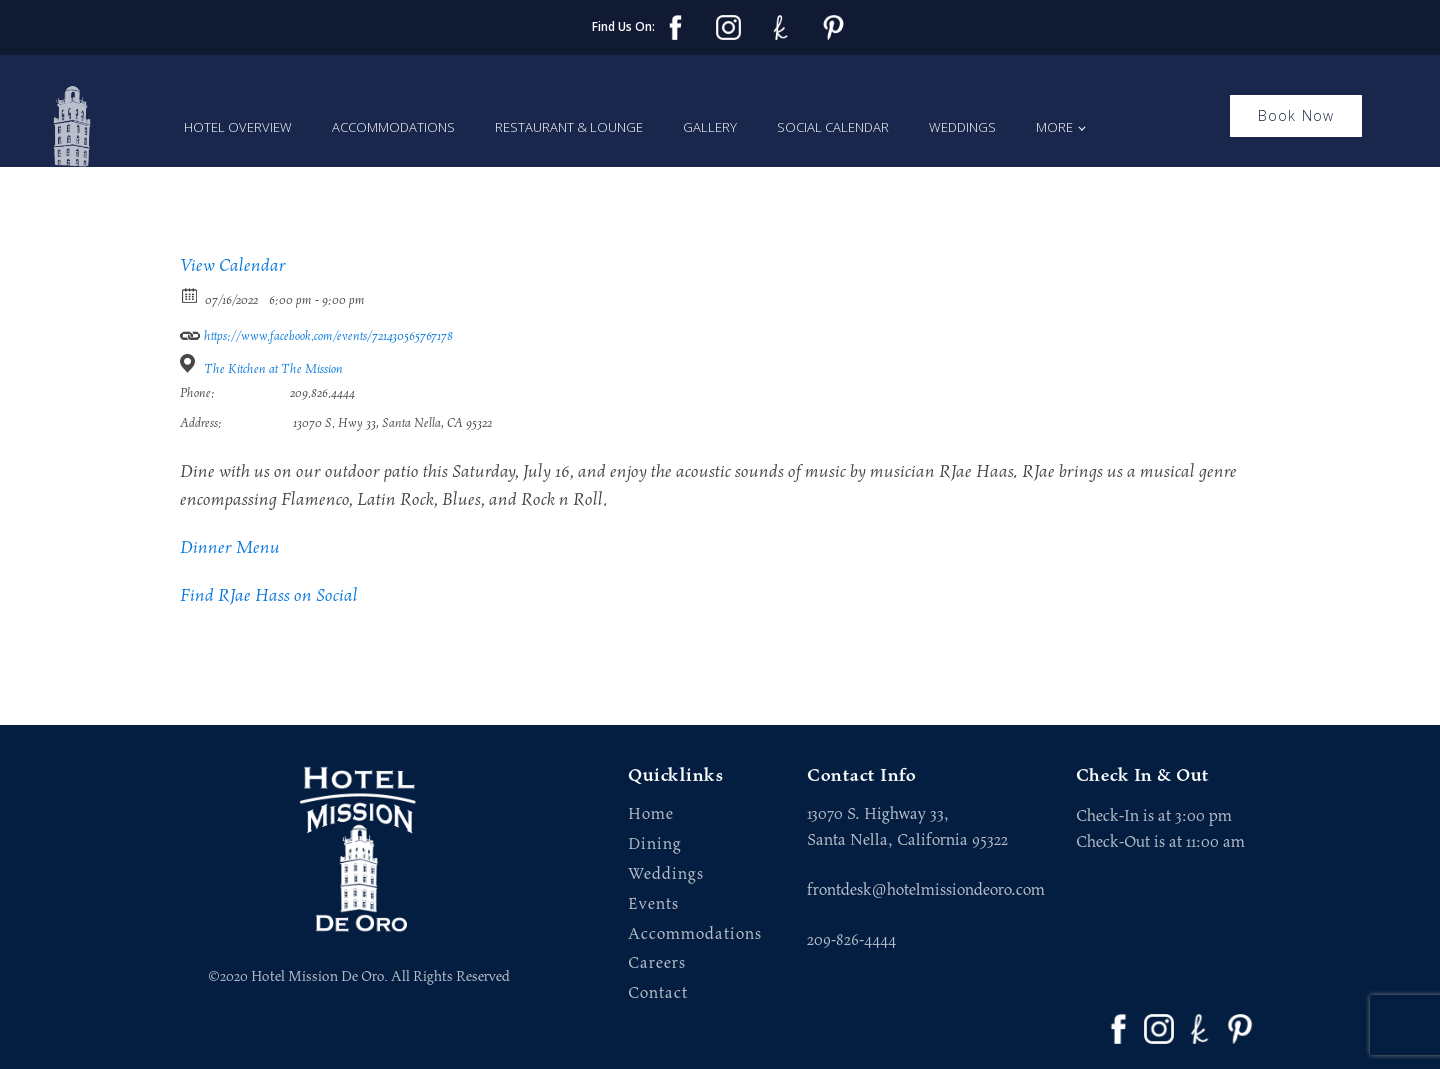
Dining (655, 844)
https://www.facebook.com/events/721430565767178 (316, 332)
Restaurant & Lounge (569, 127)
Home (651, 814)
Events (653, 904)
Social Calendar (833, 127)
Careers (657, 963)
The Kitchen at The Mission (273, 369)
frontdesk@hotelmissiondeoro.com (926, 890)
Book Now (1296, 115)
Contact (658, 993)
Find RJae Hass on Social (269, 596)
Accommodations (393, 127)
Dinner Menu (230, 548)
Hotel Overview (238, 127)
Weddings (962, 127)
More (1054, 127)
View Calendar (233, 266)
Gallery (710, 127)
